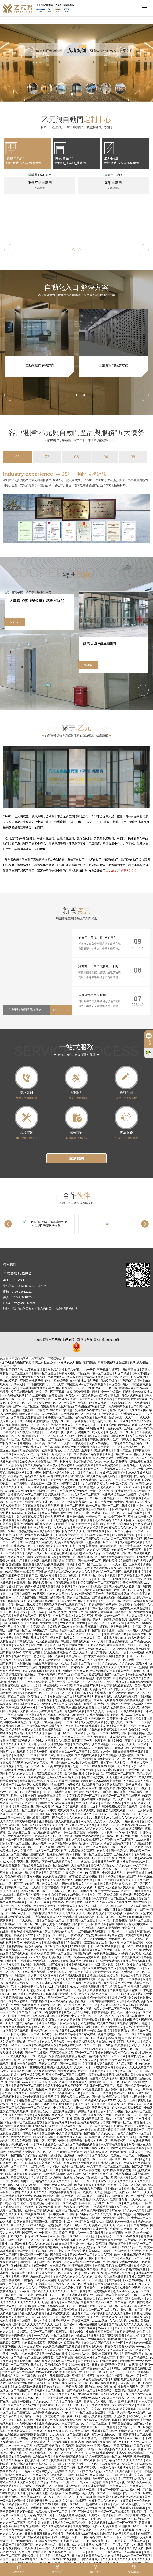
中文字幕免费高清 (107, 1465)
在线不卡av (37, 1612)
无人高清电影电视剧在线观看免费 (129, 2350)
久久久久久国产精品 (60, 1593)
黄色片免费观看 (131, 1395)
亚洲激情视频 (9, 1891)
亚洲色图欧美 (30, 1623)
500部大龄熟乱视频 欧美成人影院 (29, 1531)
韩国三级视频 (61, 2537)
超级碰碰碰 (18, 2074)
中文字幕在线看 (29, 1505)
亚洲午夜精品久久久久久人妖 (61, 1450)
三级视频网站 (16, 1472)
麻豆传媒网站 (73, 2342)
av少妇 (101, 1703)
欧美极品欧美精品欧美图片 (65, 1369)
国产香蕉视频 (96, 1913)
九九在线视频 (59, 2500)
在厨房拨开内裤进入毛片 (133, 2331)
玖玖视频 (33, 2522)
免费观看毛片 (37, 1927)
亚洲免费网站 (80, 2217)
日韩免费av (73, 2408)
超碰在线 (66, 1619)
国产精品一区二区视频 (116, 1836)
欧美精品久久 (99, 1689)
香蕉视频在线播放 (118, 1593)
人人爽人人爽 (62, 1527)
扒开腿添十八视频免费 (75, 1432)
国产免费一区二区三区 (56, 1858)
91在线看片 (96, 1817)
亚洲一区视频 (65, 2530)
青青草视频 (122, 1747)
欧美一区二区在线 (45, 1435)
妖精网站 (101, 1652)
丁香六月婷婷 (47, 1674)
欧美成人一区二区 (13, 1689)
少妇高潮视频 (101, 1744)
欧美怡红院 (97, 1773)
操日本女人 (92, 1612)
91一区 (46, 1792)
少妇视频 (20, 1858)
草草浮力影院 (32, 1652)
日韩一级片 (77, 1546)
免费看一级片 (68, 1993)
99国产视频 (82, 1696)
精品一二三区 (126, 2034)
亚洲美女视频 (9, 1700)
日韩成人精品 (9, 1479)
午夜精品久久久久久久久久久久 (68, 1424)
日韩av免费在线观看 (106, 2228)
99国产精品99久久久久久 (69, 1531)
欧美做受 (87, 1821)
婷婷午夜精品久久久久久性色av (115, 1520)
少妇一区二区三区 (79, 2405)
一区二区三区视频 (102, 1964)
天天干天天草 (56, 1384)
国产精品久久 (120, 1850)
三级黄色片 (37, 1854)
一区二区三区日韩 (84, 2181)
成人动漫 (31, 2184)
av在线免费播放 (77, 1501)
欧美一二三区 (97, 2552)
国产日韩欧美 (87, 1601)
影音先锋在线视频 (76, 1773)
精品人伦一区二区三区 (86, 1494)
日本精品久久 (40, 2030)
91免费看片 (68, 1487)
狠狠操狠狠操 (50, 1406)
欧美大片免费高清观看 (114, 1406)
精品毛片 (43, 1490)
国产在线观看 (51, 2504)
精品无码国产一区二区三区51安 (31, 2034)
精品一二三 (94, 1634)
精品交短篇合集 (32, 1865)
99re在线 (111, 1817)
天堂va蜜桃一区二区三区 (102, 1542)
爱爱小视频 (21, 2276)
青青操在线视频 (124, 1501)
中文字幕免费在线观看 (14, 2030)
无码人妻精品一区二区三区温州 (98, 2247)
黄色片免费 (109, 1986)
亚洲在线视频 (123, 1854)
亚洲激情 (92, 2236)
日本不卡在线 (86, 1472)
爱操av (69, 1443)
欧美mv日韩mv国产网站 (32, 1957)
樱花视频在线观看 (118, 2295)
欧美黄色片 (129, 2463)
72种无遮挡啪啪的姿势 (100, 2508)
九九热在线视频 (47, 1714)
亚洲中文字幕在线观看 (39, 2210)
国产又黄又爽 (141, 2166)
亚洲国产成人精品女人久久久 (96, 2471)
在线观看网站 (31, 1828)
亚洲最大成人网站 (51, 2155)
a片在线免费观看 (58, 2239)
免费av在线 (140, 1902)
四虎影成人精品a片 (57, 1494)
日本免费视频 (140, 2225)
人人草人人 (7, 1421)
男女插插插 (122, 1399)
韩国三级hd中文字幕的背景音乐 (86, 1384)
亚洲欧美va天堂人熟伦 (126, 1707)
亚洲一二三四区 (87, 2463)
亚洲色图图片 (48, 2287)
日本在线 (31, 2162)
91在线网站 (83, 1747)
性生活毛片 (46, 2555)
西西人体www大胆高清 (41, 2467)
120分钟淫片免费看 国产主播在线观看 (73, 1755)
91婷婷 (135, 2052)
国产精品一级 (97, 1623)
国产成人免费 (135, 2548)
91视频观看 (50, 1993)
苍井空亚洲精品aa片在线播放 (33, 1524)
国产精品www (89, 1663)
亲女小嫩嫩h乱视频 (121, 2401)
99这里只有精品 (44, 1634)
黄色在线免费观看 (34, 1971)
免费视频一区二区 (47, 2170)
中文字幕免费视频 (34, 1377)
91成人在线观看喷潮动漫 (63, 1781)
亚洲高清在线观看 (62, 2052)
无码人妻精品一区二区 (32, 1770)
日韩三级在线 (131, 1369)
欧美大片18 (88, 1806)
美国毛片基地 (103, 1450)
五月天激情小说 (83, 1652)
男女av (102, 2111)
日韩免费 (78, 1792)
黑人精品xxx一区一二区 (65, 2438)
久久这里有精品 (37, 1395)
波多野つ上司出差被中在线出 (119, 1725)
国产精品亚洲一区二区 (70, 1388)
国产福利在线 (82, 1744)
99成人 (23, 1612)
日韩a (45, 1982)
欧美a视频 (56, 1957)
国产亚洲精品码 (35, 1465)
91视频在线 (144, 2489)
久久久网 (55, 2463)
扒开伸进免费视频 (101, 1501)
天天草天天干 (45, 1520)
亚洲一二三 (70, 2482)
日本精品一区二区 (12, 2162)
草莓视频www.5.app (114, 1832)
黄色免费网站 (13, 1876)
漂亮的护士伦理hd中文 (56, 1828)
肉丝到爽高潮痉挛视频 (117, 2170)
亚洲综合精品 (45, 1571)
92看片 (43, 1755)
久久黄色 (135, 1953)
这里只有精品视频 (16, 2067)
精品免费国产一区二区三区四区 (98, 1582)
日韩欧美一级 (28, 2262)
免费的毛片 (54, 2225)
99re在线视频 (72, 2493)
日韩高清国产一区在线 (47, 1836)
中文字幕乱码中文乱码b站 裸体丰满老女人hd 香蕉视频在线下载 (68, 1626)
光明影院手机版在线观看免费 (72, 1524)
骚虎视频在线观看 (53, 1949)
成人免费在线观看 (67, 1821)
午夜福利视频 (37, 1913)
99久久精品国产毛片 (96, 2342)
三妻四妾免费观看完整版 (97, 2416)
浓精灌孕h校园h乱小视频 (133, 2023)
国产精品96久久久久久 (15, 1990)
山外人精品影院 (117, 1736)
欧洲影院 (95, 2082)
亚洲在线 (33, 1579)
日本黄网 (31, 1795)
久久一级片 (50, 1619)
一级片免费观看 (73, 2386)
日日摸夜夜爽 (36, 1384)
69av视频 (62, 1946)
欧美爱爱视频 (51, 2096)
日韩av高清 (21, 2221)
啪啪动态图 (141, 2159)
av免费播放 (67, 1623)
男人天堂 (82, 1689)
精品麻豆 (120, 2093)
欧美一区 (118, 2504)
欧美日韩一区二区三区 (58, 1953)
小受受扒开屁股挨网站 (14, 2144)
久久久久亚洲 (85, 1615)
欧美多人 (53, 1465)
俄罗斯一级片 (73, 2225)
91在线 (119, 1828)
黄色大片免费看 (52, 2177)
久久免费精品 (31, 2353)
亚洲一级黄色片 (20, 2552)
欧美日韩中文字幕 (132, 2474)
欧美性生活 (144, 1557)
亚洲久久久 (64, 2067)
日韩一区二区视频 (76, 1608)
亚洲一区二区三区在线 (56, 2317)
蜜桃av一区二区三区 (69, 1847)
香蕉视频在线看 (65, 1582)
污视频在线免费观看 (13, 1927)
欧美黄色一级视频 (75, 1402)
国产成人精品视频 (39, 1549)
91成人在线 (23, 1421)
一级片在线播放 (57, 1612)
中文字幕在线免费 (75, 1729)
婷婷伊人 (10, 1898)
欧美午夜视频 (71, 2302)
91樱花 (99, 1887)
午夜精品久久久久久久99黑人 (100, 2049)
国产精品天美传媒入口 (55, 1509)
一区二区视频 (77, 2291)
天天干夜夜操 (101, 2107)
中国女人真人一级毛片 (101, 1711)
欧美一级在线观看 (57, 1380)
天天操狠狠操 (115, 2232)
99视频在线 (125, 1524)
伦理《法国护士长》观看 (27, 1986)
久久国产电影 (51, 1513)
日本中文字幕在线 (113, 2019)
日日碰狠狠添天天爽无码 (128, 1751)
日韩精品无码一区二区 (75, 2541)
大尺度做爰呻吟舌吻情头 (71, 2515)
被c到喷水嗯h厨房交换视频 (116, 1788)
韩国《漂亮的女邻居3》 (60, 1931)
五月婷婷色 (60, 2232)
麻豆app (117, 2210)
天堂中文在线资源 (102, 1490)
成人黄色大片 (107, 2298)
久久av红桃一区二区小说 (35, 1788)
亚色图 (4, 2137)
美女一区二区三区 (79, 1597)
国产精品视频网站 (134, 1733)
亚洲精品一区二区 (108, 1825)
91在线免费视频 (84, 1770)
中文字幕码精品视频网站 (41, 2019)
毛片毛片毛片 (121, 2544)
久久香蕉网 (97, 2474)
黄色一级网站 (83, 1619)
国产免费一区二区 (109, 1446)
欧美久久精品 (98, 1402)
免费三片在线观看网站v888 (28, 2008)
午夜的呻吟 (68, 1465)
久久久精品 (74, 1982)
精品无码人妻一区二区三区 (95, 1373)
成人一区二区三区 (115, 1513)
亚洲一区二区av (65, 2324)
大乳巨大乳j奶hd (127, 2063)
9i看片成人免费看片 (53, 1909)
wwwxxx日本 (144, 1839)
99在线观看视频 (21, 1751)
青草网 (98, 1700)
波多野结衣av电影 (64, 2361)
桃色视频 (39, 2306)
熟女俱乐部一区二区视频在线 (50, 1990)
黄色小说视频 (69, 1575)
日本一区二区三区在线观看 (89, 2412)
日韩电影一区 (9, 1839)
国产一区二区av (115, 1674)
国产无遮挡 (75, 2151)
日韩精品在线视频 (50, 2162)
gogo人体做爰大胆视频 (85, 1986)
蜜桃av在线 (24, 1964)
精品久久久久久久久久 (78, 1637)
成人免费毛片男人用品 (101, 1476)
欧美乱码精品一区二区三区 (25, 1494)
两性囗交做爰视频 (83, 2239)
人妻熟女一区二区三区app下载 (86, 2548)
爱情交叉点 (134, 2104)
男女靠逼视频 (42, 1399)
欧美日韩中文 (48, 1810)
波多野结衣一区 (76, 2485)
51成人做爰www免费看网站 (82, 1957)
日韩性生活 (109, 2250)
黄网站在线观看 (21, 2137)
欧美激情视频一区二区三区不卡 (70, 1630)
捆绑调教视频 (92, 1869)
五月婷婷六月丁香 (60, 1454)
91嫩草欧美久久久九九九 (96, 2214)
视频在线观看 (23, 1656)
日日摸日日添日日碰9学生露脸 (44, 2533)
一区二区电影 (55, 2485)
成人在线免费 (125, 2074)
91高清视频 (74, 1869)
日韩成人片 (32, 1513)
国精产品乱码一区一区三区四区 (109, 1421)
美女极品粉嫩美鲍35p (64, 1479)
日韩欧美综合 (109, 1380)
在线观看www (84, 2445)
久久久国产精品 (46, 2544)
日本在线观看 (23, 2320)
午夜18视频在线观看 (65, 1806)
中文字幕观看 (16, 2309)
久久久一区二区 (136, 1744)
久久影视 (103, 1850)
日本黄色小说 (47, 1707)
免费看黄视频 (11, 1685)
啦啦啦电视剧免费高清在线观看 (118, 1806)
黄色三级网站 (59, 2265)
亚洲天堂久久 (67, 1905)
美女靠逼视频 (97, 2522)
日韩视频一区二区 (139, 1770)
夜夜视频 (17, 2397)
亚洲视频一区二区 (128, 1457)
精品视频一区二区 (98, 2177)
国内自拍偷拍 (39, 2001)
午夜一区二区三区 (73, 2504)
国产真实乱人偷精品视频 (27, 1417)
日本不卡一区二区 (139, 1656)
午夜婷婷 (81, 1443)
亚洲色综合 (76, 1568)
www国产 (45, 2548)
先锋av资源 (32, 1586)
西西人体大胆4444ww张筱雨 (82, 2262)
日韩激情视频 (31, 2133)
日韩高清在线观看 (122, 2126)
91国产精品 (122, 1373)
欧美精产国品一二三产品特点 (133, 2445)
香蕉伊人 (17, 1795)
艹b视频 (5, 1909)
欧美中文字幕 (60, 1490)
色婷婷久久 (85, 1891)
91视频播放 (93, 1872)
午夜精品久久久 (111, 1468)
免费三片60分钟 (100, 1751)
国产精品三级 (124, 1612)
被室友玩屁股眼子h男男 (37, 1670)
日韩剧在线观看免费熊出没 (42, 2247)
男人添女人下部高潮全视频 (28, 2225)
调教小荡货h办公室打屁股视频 (25, 2203)
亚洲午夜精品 (25, 1520)
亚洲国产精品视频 (32, 1380)
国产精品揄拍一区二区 (95, 2368)
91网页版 (73, 2214)
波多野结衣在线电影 (132, 1604)
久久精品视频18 (63, 1615)
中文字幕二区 (139, 1626)
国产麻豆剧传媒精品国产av (99, 1968)
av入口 (132, 1810)
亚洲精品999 (128, 1777)
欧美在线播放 (25, 2206)
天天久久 (123, 1766)
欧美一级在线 (107, 1979)
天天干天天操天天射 (138, 1417)
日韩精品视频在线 (12, 1535)
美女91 (98, 1619)
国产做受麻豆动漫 (104, 1597)
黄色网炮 (33, 1509)
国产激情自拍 (87, 1487)
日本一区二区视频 (73, 1505)
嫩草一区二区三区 (138, 1531)
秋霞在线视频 (62, 1788)
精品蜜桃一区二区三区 (92, 2159)
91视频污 (39, 1593)
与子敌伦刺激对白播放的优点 (73, 1700)
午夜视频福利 (109, 2441)
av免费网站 (96, 2001)
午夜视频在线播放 (44, 1916)
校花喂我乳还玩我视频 (83, 1876)
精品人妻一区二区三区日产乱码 (122, 1538)
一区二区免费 (118, 1847)
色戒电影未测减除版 (72, 1714)
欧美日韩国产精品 (22, 1391)
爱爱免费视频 (139, 1399)
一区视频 (143, 2137)
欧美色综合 (73, 1656)
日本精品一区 (129, 1814)
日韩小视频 (77, 1428)
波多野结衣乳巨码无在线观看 (104, 1568)
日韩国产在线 (34, 1979)
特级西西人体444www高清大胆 (101, 1781)
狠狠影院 (54, 2228)
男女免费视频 (123, 2214)
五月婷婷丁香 (114, 2089)
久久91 (117, 1479)
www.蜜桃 (11, 1413)
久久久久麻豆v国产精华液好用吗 (95, 1670)
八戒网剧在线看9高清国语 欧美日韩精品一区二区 (116, 1645)
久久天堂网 (18, 2104)
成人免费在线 (106, 2023)
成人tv (102, 1920)
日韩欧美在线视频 (74, 1832)
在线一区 (50, 1865)
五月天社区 (32, 1487)
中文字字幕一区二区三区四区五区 (115, 1898)
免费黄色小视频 (130, 2287)
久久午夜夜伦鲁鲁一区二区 (120, 1858)
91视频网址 (71, 2559)
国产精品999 (132, 1479)
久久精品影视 (118, 2320)
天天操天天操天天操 (109, 2239)
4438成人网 (77, 1476)
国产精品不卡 (143, 1476)
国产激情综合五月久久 (106, 2096)
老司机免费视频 (117, 1920)
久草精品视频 (37, 1777)
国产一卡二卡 (20, 2166)
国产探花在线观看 (22, 1803)
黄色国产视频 (17, 1696)
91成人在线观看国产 (139, 2372)
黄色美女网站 (143, 2313)
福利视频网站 (144, 2184)
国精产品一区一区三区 (36, 2232)
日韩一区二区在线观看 (102, 1946)
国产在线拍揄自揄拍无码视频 (27, 2383)
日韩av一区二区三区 (32, 1424)
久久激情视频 (103, 2192)
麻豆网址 (16, 2515)
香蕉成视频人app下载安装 (83, 2533)
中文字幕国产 (133, 1546)
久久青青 (60, 2151)
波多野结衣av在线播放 (96, 1799)
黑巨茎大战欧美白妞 (52, 1597)
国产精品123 (69, 1483)
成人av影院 (74, 1377)
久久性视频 (49, 1894)
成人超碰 (98, 1432)
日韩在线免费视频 (117, 1641)
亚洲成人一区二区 (25, 1755)
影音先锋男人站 (29, 1413)
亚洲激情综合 (42, 1421)
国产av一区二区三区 (26, 1406)
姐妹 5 (4, 2038)
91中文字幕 (55, 1927)
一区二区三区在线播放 (25, 2364)
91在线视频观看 (29, 1450)
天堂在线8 (102, 1707)
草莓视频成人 (56, 1377)
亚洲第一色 (29, 1905)
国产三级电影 (58, 1468)
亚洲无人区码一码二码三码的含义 (65, 1604)
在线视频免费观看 (78, 1391)
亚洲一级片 (85, 2511)
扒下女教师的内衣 (22, 2541)
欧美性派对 (55, 2008)
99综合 (74, 1380)
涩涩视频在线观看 (65, 2111)
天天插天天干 (142, 1759)
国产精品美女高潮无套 (137, 2368)
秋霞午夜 (49, 1689)
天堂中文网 (18, 1384)
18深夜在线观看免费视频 (105, 1960)
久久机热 (105, 1479)
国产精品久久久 (72, 1590)
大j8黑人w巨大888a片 (138, 2089)
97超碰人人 (59, 1549)
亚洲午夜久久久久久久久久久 (110, 1667)
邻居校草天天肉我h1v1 (135, 1582)
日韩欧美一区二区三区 (22, 1402)
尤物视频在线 (97, 2339)
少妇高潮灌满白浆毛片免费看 (24, 1568)
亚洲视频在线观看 (140, 1986)
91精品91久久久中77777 (80, 1659)
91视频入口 (40, 1630)
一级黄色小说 (31, 1949)
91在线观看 (85, 1520)
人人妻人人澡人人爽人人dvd (62, 2350)
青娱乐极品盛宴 (54, 1942)
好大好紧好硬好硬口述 (38, 2515)
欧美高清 (68, 2445)
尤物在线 (84, 1905)
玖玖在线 (130, 2533)
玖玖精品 (92, 2441)
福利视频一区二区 (61, 1696)
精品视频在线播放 (96, 2151)
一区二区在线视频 (67, 2273)
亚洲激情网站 (116, 1784)
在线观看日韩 (93, 2460)
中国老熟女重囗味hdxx (90, 2221)
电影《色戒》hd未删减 (137, 1990)
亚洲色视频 (46, 1821)
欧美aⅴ (18, 1942)
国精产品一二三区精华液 (71, 2522)
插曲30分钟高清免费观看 (27, 1931)
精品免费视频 (137, 1637)
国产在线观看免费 (137, 2027)
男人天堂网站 (140, 1667)
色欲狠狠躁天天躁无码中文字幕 (73, 1399)
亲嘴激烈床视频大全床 (104, 1439)
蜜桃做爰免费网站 (87, 2269)
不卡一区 (77, 2537)
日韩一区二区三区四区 (69, 1733)
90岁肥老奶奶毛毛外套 (90, 1593)
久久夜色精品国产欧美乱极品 (62, 2346)
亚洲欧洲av (43, 1814)
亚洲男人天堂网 (31, 1685)
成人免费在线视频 (13, 1395)
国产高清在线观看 (130, 2250)
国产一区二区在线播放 (116, 1505)
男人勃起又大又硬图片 (80, 1825)
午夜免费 (126, 1894)
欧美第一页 (119, 1997)
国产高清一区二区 (22, 1814)
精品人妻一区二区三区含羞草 (94, 1854)
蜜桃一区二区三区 (67, 1722)
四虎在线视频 (101, 2012)
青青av (46, 2537)
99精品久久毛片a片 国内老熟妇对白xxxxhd (52, 1762)
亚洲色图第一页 (128, 1909)
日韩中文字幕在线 (94, 1656)
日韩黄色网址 (119, 1435)
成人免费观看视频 (123, 2405)
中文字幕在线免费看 (122, 2060)
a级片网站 (112, 2309)
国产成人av (141, 2519)
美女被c (72, 2041)
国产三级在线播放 (86, 2173)
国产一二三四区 (94, 2045)
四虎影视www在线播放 (107, 1391)
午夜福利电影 (68, 1373)
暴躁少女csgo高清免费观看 (118, 1557)
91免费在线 (33, 1993)
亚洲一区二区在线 (74, 2166)
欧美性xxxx (73, 1395)
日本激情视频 (23, 1663)
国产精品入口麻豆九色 (76, 2096)
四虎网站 (61, 2331)
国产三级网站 (132, 1564)
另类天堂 (140, 2162)
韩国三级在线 (141, 1836)
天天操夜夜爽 (36, 2309)
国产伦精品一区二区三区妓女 (27, 2239)
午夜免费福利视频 (12, 1762)
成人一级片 (132, 1630)
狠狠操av (42, 2089)
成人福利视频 (90, 1380)
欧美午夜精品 (59, 2001)
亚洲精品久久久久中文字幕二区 (114, 2184)
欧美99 (93, 1788)
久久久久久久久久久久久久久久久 (31, 2038)
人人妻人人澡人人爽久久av (113, 1902)
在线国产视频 (51, 1505)
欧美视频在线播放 (28, 1446)
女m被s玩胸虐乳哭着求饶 (35, 1461)
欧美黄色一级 (34, 2148)
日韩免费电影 (53, 1659)
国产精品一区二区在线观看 (112, 2511)
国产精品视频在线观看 (117, 1560)
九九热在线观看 (74, 1711)
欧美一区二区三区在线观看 (69, 1421)
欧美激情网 (49, 2280)
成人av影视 (38, 1457)
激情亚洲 (10, 1770)
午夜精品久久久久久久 (28, 1733)
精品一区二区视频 (96, 2372)
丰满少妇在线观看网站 (59, 2258)
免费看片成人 (17, 1557)
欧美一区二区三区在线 (128, 1590)
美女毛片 (5, 1406)
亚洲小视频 (116, 1630)
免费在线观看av (93, 1839)
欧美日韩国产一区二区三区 (84, 1564)
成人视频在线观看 (131, 1542)
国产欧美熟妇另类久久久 (99, 2225)
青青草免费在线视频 (101, 2074)
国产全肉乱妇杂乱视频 (98, 2030)
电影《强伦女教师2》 (106, 1413)
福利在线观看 (84, 1417)
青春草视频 (9, 2346)
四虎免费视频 (80, 1509)
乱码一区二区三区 (45, 1373)
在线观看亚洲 (25, 2250)
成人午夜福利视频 (140, 1652)
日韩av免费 (76, 1935)
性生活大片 (138, 2195)
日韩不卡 (107, 1762)
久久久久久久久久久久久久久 (67, 1913)
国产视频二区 (70, 2416)
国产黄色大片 (101, 2155)
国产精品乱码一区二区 (75, 1413)
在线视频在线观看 (104, 1766)
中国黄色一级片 (119, 1384)
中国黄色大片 (48, 1667)
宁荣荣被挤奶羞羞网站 (86, 2250)
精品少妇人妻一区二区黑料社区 (47, 1850)
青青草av (56, 2482)
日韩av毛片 (97, 1608)
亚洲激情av (55, 2342)
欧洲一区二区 (103, 1579)
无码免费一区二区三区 (107, 2203)
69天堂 (120, 1964)
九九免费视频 (128, 1968)
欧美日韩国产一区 (115, 1634)
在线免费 (41, 1681)
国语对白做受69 (130, 1729)
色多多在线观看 (62, 2184)
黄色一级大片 (143, 1685)
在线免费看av (11, 1619)
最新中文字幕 (26, 1714)
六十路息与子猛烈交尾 (90, 1777)
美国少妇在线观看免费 (100, 2452)
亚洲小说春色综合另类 (34, 1479)
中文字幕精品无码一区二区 (80, 1795)
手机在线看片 (100, 1509)
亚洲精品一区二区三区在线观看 (113, 1571)
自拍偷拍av (60, 1498)
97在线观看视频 (84, 1678)
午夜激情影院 (9, 1740)
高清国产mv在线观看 (84, 1725)
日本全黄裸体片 (90, 2559)
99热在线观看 (78, 2500)
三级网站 (142, 1663)
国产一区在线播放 (37, 2052)
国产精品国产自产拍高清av (89, 1924)
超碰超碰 (54, 1718)
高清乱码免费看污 (116, 1619)
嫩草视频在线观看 (87, 1803)
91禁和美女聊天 (87, 2467)
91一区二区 (63, 1692)
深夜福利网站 (111, 2353)
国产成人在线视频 (97, 2386)
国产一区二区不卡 (80, 1579)
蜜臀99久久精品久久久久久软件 (93, 1828)
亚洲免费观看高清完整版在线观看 (27, 2434)
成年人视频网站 (55, 1516)
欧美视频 (49, 2474)
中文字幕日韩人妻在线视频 (59, 1446)
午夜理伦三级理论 (131, 1380)
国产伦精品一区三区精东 (52, 1935)
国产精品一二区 (29, 2416)
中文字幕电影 (20, 1483)
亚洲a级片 (127, 1975)
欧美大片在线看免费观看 (47, 1711)
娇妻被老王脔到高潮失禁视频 (37, 2016)
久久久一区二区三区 (94, 2423)
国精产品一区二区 (20, 1630)
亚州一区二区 (84, 2052)
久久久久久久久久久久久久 (117, 1663)
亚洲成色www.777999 (94, 2397)
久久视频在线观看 (135, 1803)
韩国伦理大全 (61, 2320)
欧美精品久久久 (37, 1696)
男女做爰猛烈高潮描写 (111, 1472)
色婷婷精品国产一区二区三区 (107, 2056)
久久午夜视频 (104, 1949)
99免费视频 (12, 2082)
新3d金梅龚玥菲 (21, 2265)
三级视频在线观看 (109, 1369)
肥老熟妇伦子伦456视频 (79, 1927)
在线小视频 (115, 1417)
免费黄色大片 (25, 2199)
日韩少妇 (7, 2243)
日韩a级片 (23, 2291)
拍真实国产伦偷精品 (47, 2445)
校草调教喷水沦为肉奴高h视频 (56, 2471)
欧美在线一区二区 (123, 2155)
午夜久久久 (29, 1729)
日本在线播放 (56, 1457)
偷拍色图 (17, 1560)
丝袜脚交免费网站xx (60, 1854)
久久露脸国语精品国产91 (43, 1601)
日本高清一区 (88, 1575)
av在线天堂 (139, 2544)
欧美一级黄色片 (52, 1637)
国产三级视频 (20, 1854)
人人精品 (120, 1762)
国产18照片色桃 (134, 1468)
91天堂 (27, 1435)
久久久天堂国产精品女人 (58, 1880)
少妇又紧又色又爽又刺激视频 (55, 2269)
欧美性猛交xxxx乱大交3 (15, 1759)
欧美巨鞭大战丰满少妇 (39, 1535)
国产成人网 (62, 2555)
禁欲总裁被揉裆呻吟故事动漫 (101, 1395)
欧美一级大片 (120, 2177)
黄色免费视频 (89, 1479)
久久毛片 (105, 2173)
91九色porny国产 (56, 1568)
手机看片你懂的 (31, 1619)
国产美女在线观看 (22, 1501)
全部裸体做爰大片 (114, 1872)
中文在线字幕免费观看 (94, 1483)
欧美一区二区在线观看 (104, 1894)
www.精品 (34, 1648)
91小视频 (142, 1788)
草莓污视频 (132, 1740)
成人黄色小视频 (32, 2060)
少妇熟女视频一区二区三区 (123, 1722)
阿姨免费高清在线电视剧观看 (131, 1648)
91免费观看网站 (29, 2526)
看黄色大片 (125, 1670)
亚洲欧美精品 (125, 2471)
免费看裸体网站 (93, 1377)
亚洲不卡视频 (144, 2471)
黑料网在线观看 (93, 2346)
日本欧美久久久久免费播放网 (38, 1703)
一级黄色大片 (131, 1821)
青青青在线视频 (21, 2071)
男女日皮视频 (40, 2049)
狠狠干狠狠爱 (17, 1579)
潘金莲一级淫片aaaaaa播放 (81, 1410)
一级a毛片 (54, 2166)
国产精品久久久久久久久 (16, 1773)
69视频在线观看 (34, 2419)
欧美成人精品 (133, 1568)
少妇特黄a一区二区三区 (102, 1388)
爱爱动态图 (96, 1674)
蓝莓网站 (92, 1546)
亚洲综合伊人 (26, 1608)
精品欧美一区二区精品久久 (33, 2107)
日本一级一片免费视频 (101, 1498)
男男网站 (26, 1443)
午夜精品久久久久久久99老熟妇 (72, 1814)
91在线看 (56, 1410)
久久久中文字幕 (135, 2210)
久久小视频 (116, 2111)
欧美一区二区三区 (133, 2049)
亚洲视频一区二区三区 (121, 1773)
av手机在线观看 (35, 1369)
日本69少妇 (115, 1740)
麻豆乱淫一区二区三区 (22, 2394)
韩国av (90, 2544)
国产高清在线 (25, 1806)
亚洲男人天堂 (39, 2493)
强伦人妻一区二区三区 (120, 1432)
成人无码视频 (50, 1413)
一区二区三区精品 (89, 1538)
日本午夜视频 (42, 2361)
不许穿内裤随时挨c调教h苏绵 (33, 1527)
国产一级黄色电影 (68, 1799)
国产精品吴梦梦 (18, 1428)
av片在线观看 (90, 1762)
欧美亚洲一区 (117, 1516)
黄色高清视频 (107, 2034)
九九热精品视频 (65, 1520)
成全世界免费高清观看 (56, 2526)
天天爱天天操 (116, 1623)
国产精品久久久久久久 (19, 2089)
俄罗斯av (111, 1608)
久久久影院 (102, 1435)
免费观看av (80, 1788)
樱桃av (115, 2148)
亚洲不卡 (87, 1450)
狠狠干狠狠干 (119, 1626)
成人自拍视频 (70, 1663)
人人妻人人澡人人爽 (139, 1615)
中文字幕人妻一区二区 (58, 2148)
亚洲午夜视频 (44, 1700)
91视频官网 (117, 2041)
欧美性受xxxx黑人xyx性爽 (30, 1454)
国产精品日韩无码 (28, 2118)
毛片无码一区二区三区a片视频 (103, 2085)
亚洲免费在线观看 (119, 1703)
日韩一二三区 (123, 1450)
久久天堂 (112, 1777)
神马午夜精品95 (65, 2206)
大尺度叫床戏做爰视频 (56, 2364)
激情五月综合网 (131, 2379)
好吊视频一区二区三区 (59, 1417)
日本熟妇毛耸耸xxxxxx (131, 1861)
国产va (29, 1935)
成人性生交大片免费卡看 (125, 1586)
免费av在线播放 (99, 1443)
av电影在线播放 (57, 1476)
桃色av (49, 1733)
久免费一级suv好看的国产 (64, 1971)
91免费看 (76, 2030)
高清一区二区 (81, 1766)
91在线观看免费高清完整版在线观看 (114, 2129)
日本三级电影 (38, 2056)
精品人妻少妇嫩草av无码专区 (64, 2085)
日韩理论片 (43, 2284)
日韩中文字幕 (119, 1509)
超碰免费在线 (116, 1714)
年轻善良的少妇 (96, 1516)
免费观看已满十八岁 (15, 1825)
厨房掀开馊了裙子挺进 (103, 1604)
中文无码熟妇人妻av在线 (123, 1913)
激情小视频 (134, 2107)
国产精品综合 (140, 2357)
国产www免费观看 (26, 1667)
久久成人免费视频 (116, 1461)
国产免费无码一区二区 (128, 2192)
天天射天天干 (48, 1905)
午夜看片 (47, 2522)
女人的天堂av (96, 1736)
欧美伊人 (81, 2258)
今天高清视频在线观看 (48, 1773)
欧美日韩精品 (116, 2548)
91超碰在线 (32, 1883)
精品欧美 (111, 2346)
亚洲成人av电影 (43, 1740)
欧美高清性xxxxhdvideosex (75, 2280)
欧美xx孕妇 (93, 1505)
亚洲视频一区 (39, 1645)
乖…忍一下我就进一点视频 (35, 1898)
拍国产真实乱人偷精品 (76, 2228)
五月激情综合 (14, 1465)
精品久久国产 (65, 2474)
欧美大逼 (123, 2225)
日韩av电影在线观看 (38, 1560)
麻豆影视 (133, 1623)
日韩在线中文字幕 (65, 2034)
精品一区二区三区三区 (45, 1590)
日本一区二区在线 (126, 1949)
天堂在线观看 (80, 1865)
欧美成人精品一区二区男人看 (102, 1553)
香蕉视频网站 (66, 1689)
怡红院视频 (85, 1435)
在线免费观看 (129, 2078)
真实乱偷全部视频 (28, 2096)
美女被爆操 (24, 2456)
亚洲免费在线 (9, 1659)
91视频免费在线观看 (27, 1894)
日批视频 (141, 1571)
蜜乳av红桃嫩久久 (73, 1513)
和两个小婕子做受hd (53, 1579)
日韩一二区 (132, 2375)
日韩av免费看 (44, 2206)
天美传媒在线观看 (59, 1766)
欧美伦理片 (103, 1678)
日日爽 (26, 2519)
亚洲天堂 (44, 1968)
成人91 (8, 1490)
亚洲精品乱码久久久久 (88, 1461)
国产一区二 (117, 2372)
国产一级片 (57, 1645)
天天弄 (32, 1744)
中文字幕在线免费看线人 (117, 1685)
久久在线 (58, 2548)
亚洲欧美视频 (143, 1612)
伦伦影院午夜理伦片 (35, 1410)
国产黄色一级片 (10, 2060)
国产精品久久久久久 (15, 2093)
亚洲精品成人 (52, 2386)
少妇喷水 (6, 1656)
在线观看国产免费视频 (32, 1960)
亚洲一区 (134, 1659)
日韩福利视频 (33, 1876)
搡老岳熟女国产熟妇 (32, 1781)
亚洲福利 (147, 1821)
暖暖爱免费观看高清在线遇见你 (124, 1700)
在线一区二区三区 (45, 2027)
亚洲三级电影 (64, 1670)
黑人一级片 (40, 1751)
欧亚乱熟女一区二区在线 (21, 1810)
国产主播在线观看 (117, 1377)
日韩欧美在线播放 (121, 2423)
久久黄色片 (76, 1612)
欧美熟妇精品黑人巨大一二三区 (99, 1993)
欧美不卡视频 (107, 1575)
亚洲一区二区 (116, 1531)
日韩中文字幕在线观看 (119, 2118)
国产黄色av (77, 1498)
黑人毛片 (140, 2306)
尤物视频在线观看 (20, 1836)
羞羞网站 (120, 2390)
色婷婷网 (75, 1553)
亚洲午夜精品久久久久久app (79, 1883)
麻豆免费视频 (126, 2137)
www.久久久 (105, 2328)
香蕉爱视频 (56, 1395)
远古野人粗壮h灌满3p (98, 1590)
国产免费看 (43, 1806)
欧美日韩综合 (51, 2302)
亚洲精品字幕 (87, 1446)
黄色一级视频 (14, 1935)
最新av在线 (23, 2559)
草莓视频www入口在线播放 (29, 1718)
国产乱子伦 (37, 2166)
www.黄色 (118, 1744)
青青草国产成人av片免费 (42, 1575)
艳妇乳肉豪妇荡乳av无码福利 (96, 1457)
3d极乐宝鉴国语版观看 (42, 1557)
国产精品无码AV (11, 1652)
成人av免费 (76, 2508)
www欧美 (66, 1685)
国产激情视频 (45, 1542)
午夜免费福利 (55, 1759)
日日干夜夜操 (51, 1432)
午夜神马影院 (9, 2262)
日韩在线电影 (25, 1641)
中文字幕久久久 (63, 2107)
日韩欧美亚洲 (33, 1872)
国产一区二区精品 (50, 2262)
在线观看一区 (38, 2093)
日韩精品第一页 (21, 1546)
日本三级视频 (55, 1656)
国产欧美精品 (20, 1457)
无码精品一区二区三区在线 (103, 1733)
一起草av (37, 2144)
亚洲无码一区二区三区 (28, 2085)
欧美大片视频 (25, 2273)
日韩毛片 (6, 1524)
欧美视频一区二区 (31, 1659)
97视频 (94, 1685)
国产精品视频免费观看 (92, 1931)
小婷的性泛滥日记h (57, 2430)
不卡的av (34, 2041)
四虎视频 (128, 2530)
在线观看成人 (67, 1810)
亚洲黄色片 (91, 2287)
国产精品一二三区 (106, 1814)
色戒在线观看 (87, 1979)
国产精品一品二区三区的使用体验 (84, 1718)
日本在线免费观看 (68, 1535)
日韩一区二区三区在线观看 (114, 1601)
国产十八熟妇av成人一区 (32, 1553)
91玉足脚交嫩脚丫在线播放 (52, 1924)
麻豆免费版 (93, 1513)
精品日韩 (110, 1909)
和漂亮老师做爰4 (89, 2019)
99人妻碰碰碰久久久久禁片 (37, 1388)
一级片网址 (29, 2548)
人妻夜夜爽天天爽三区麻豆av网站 (119, 1487)
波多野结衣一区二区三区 (18, 1924)
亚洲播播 (82, 2078)
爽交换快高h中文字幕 (78, 2008)
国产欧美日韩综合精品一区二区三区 (70, 2383)
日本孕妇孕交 (67, 1435)
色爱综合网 (15, 2247)
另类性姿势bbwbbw (23, 2005)
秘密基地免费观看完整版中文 (50, 1725)
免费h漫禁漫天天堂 (70, 2140)
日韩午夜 (101, 1880)
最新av (38, 1722)
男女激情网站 (140, 1869)
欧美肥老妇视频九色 (46, 2126)
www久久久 (30, 1736)
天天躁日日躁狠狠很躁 (45, 1887)
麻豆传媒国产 (128, 1876)
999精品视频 (94, 1428)
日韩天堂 (126, 1439)
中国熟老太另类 (138, 1762)
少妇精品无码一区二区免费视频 (128, 1402)
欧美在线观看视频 (50, 1729)
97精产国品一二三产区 (72, 1674)
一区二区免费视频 (122, 1483)
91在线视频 (88, 2273)
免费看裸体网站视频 (18, 2126)
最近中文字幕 (14, 2148)
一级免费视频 (36, 2074)
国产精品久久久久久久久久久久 (50, 2181)
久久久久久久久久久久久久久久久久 (62, 1736)
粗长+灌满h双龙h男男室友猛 (85, 2118)
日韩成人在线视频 (129, 1711)
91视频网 (115, 1990)
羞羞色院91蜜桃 (25, 1490)
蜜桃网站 (36, 1953)
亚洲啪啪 (6, 1872)
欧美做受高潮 (109, 2361)
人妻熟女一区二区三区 (25, 1880)
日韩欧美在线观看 (39, 1817)
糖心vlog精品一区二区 (39, 1946)
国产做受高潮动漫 (28, 1432)
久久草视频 (98, 2104)
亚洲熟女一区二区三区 (119, 1839)
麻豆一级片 (39, 1843)
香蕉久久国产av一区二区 (134, 2133)
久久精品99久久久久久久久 (50, 1546)
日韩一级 (11, 2100)
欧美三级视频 (83, 2192)
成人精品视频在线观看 (51, 1564)
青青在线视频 (96, 1531)
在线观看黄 (26, 1700)
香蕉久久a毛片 (49, 2063)
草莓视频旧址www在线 (137, 1825)
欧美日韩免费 (119, 2199)
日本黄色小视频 (85, 2328)
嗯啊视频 (107, 1612)
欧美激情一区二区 (50, 1402)
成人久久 (78, 2544)
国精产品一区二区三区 (31, 1766)
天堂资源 (86, 1898)
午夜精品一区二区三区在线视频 (120, 1795)
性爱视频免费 (79, 1490)
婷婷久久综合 (77, 1468)
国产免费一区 (121, 1799)
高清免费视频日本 (111, 1546)
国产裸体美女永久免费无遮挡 (47, 1869)
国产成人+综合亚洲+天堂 (59, 1472)
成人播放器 (128, 1993)
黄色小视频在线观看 (49, 2199)
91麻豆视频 (80, 1685)
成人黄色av (80, 1586)
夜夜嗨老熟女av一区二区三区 (69, 1751)
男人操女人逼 (17, 1626)
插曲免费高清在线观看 (111, 1810)
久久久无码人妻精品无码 (16, 2027)
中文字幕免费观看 (30, 2188)
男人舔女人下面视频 (99, 1792)
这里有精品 (62, 2038)
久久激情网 (112, 2555)
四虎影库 (38, 2478)
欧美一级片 (134, 2438)
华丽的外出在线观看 (102, 2137)
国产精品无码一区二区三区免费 (67, 1439)
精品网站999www (36, 2236)
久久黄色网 (15, 1979)
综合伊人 (25, 1740)
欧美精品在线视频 (63, 1902)
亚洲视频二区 (81, 2313)
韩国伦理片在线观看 (114, 1410)
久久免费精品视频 (139, 2140)
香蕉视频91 (122, 2030)
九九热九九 (82, 1861)
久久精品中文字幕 (70, 2287)
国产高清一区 (121, 2195)
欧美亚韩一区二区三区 (50, 1501)
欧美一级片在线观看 (30, 2217)
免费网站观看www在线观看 (119, 1494)
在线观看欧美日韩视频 (56, 1586)
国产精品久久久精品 (86, 1527)
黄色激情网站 (51, 1487)
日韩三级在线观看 (96, 1847)
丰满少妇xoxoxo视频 (103, 1424)
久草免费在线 (104, 1399)
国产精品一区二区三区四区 (85, 1681)
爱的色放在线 (59, 1553)
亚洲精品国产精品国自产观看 (79, 1406)
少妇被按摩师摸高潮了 (111, 1770)
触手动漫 (101, 1417)
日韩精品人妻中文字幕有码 (19, 2375)
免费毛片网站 (101, 2405)
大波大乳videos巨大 (66, 2397)
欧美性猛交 (110, 2526)
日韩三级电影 (28, 1747)
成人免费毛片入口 (126, 1696)
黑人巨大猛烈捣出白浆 (93, 2041)
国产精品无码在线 (12, 1369)
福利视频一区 (98, 1586)
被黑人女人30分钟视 (77, 2012)
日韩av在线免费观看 (28, 1604)
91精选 (27, 2408)
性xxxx (12, 2016)
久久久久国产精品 (25, 1597)
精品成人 (94, 1468)
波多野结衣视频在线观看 (135, 1608)
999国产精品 (128, 2247)
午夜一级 (84, 2155)
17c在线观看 (77, 1549)
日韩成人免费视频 (16, 2056)
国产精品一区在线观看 (47, 1938)
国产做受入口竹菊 (12, 1586)
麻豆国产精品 (65, 2195)
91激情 (70, 1457)
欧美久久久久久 (123, 1579)
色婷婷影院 (144, 1520)
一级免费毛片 (130, 1465)
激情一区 (118, 2342)
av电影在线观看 (93, 2089)
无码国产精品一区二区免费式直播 (35, 2159)
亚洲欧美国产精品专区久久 (112, 2052)
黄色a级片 (71, 2060)
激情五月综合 (124, 1490)
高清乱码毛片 (83, 1953)
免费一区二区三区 (42, 2331)
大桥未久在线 (113, 1428)
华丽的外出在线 (88, 1557)
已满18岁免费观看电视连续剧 (55, 1803)
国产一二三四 (69, 2063)
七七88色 (39, 1656)
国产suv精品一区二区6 (90, 2530)
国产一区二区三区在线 (117, 2082)
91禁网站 (124, 1424)
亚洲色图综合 (24, 2115)
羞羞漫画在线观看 (50, 1795)
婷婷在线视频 (17, 1601)
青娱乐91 (38, 1759)
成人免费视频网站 (48, 1641)
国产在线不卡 (118, 2243)
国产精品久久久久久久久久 (69, 1817)
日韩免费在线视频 (112, 2317)
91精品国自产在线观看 (20, 1571)
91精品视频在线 (102, 1696)
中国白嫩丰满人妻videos (111, 1637)
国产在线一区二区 (90, 1560)
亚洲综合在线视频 (96, 1990)
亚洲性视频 (7, 1766)
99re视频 (19, 1850)
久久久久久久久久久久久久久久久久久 (127, 2559)
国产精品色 (130, 1446)
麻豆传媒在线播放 (56, 2508)
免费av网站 (28, 1707)
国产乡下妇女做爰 (28, 2537)
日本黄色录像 (76, 1516)
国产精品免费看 (111, 2394)
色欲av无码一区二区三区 (35, 1891)
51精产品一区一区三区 (127, 1549)
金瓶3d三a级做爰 (13, 1993)
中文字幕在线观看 (20, 1593)
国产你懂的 (99, 1630)
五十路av (42, 2228)
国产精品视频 (9, 1692)
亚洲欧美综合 (49, 1623)
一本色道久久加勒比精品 (127, 1443)
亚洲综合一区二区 (140, 1619)
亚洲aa (132, 1516)
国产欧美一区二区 (121, 2159)
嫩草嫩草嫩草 (135, 1784)
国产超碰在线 (83, 2184)
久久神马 (23, 2493)
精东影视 (6, 2320)
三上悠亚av (62, 2250)
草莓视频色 (135, 1513)
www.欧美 (31, 1538)
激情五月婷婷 (109, 2269)
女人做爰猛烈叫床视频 (88, 2188)
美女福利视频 (63, 1461)
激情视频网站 (85, 1465)
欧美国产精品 (139, 1435)
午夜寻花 (10, 1714)
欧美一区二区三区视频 (50, 1391)
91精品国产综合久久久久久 (57, 1538)
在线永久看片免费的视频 (116, 2467)
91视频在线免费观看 (140, 1681)
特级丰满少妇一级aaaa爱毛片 (127, 2412)
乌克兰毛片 (144, 1887)
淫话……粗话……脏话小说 (92, 2195)
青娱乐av (68, 1960)
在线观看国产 (135, 1828)
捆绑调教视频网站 (64, 1560)
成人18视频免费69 (124, 1535)
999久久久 (23, 1725)
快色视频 (81, 1960)
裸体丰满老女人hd (139, 2056)
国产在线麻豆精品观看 (88, 1454)
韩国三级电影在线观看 (70, 1634)
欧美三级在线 (23, 1582)
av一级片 (90, 1369)
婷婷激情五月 (59, 2030)
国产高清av (18, 1509)
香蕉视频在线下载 (104, 1524)
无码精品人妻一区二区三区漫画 (67, 2306)
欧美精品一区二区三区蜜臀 (124, 1718)
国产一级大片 (57, 1681)
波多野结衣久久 (41, 2111)
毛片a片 (114, 1942)
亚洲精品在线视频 (56, 2122)
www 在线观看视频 (129, 1498)
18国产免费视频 (55, 2449)
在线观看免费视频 (66, 1898)
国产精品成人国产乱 (135, 2038)
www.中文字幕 (23, 2445)
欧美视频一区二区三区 (134, 2258)
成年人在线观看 (60, 2298)
